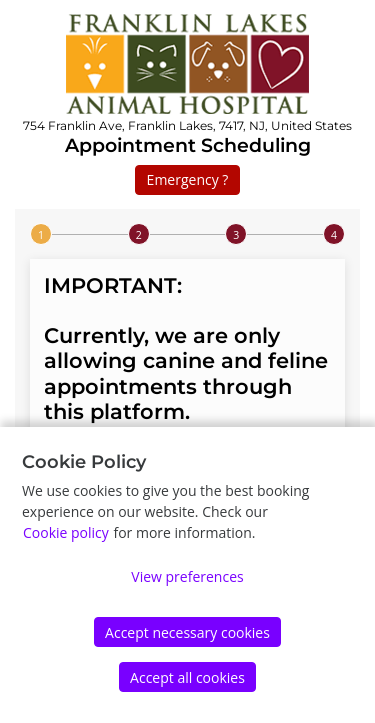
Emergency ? (188, 179)
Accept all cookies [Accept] (187, 677)
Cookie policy (66, 532)
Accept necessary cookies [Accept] (187, 632)
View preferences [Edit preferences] (187, 576)
